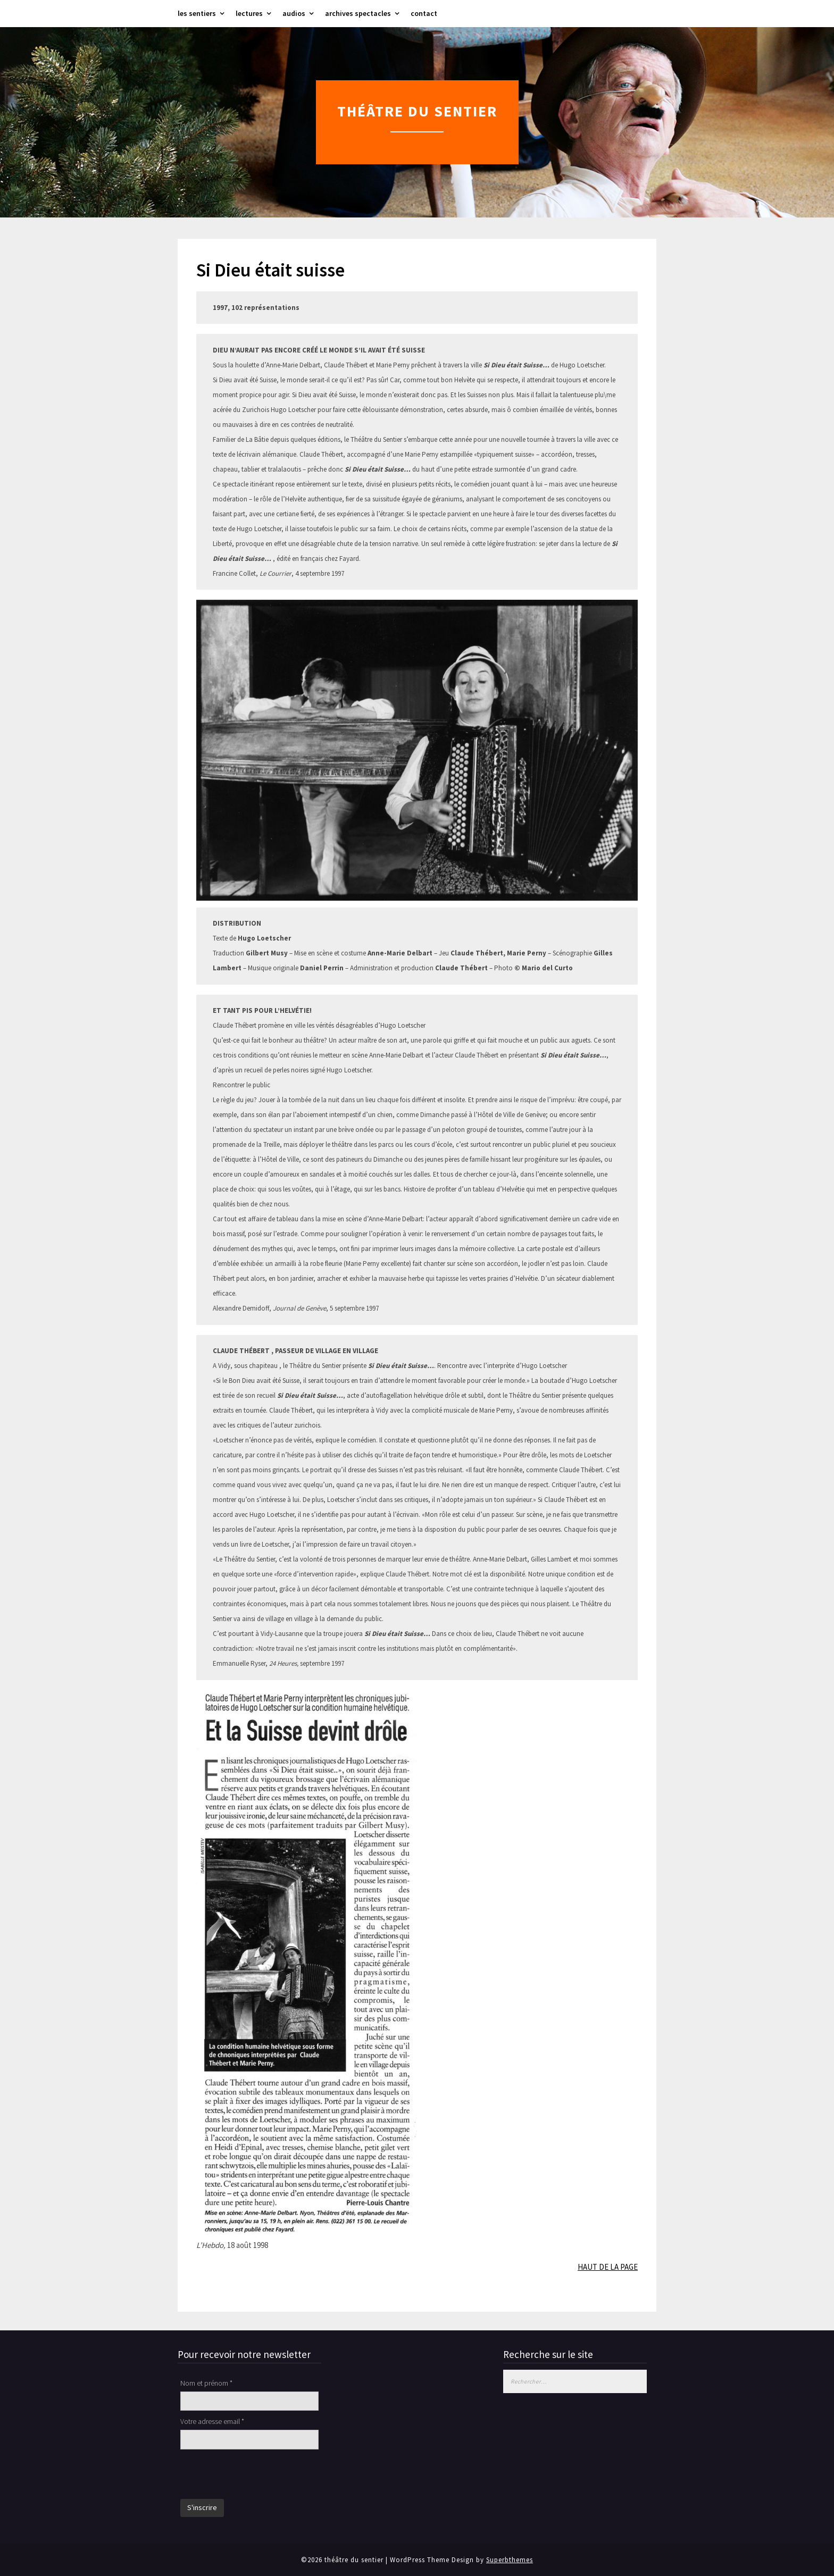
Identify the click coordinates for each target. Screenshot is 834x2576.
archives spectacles (358, 13)
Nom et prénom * (206, 2383)
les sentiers (197, 13)
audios (293, 13)
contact (424, 13)
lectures (249, 13)
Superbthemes (509, 2559)
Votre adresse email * (212, 2421)
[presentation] (261, 2475)
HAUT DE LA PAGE (608, 2267)
